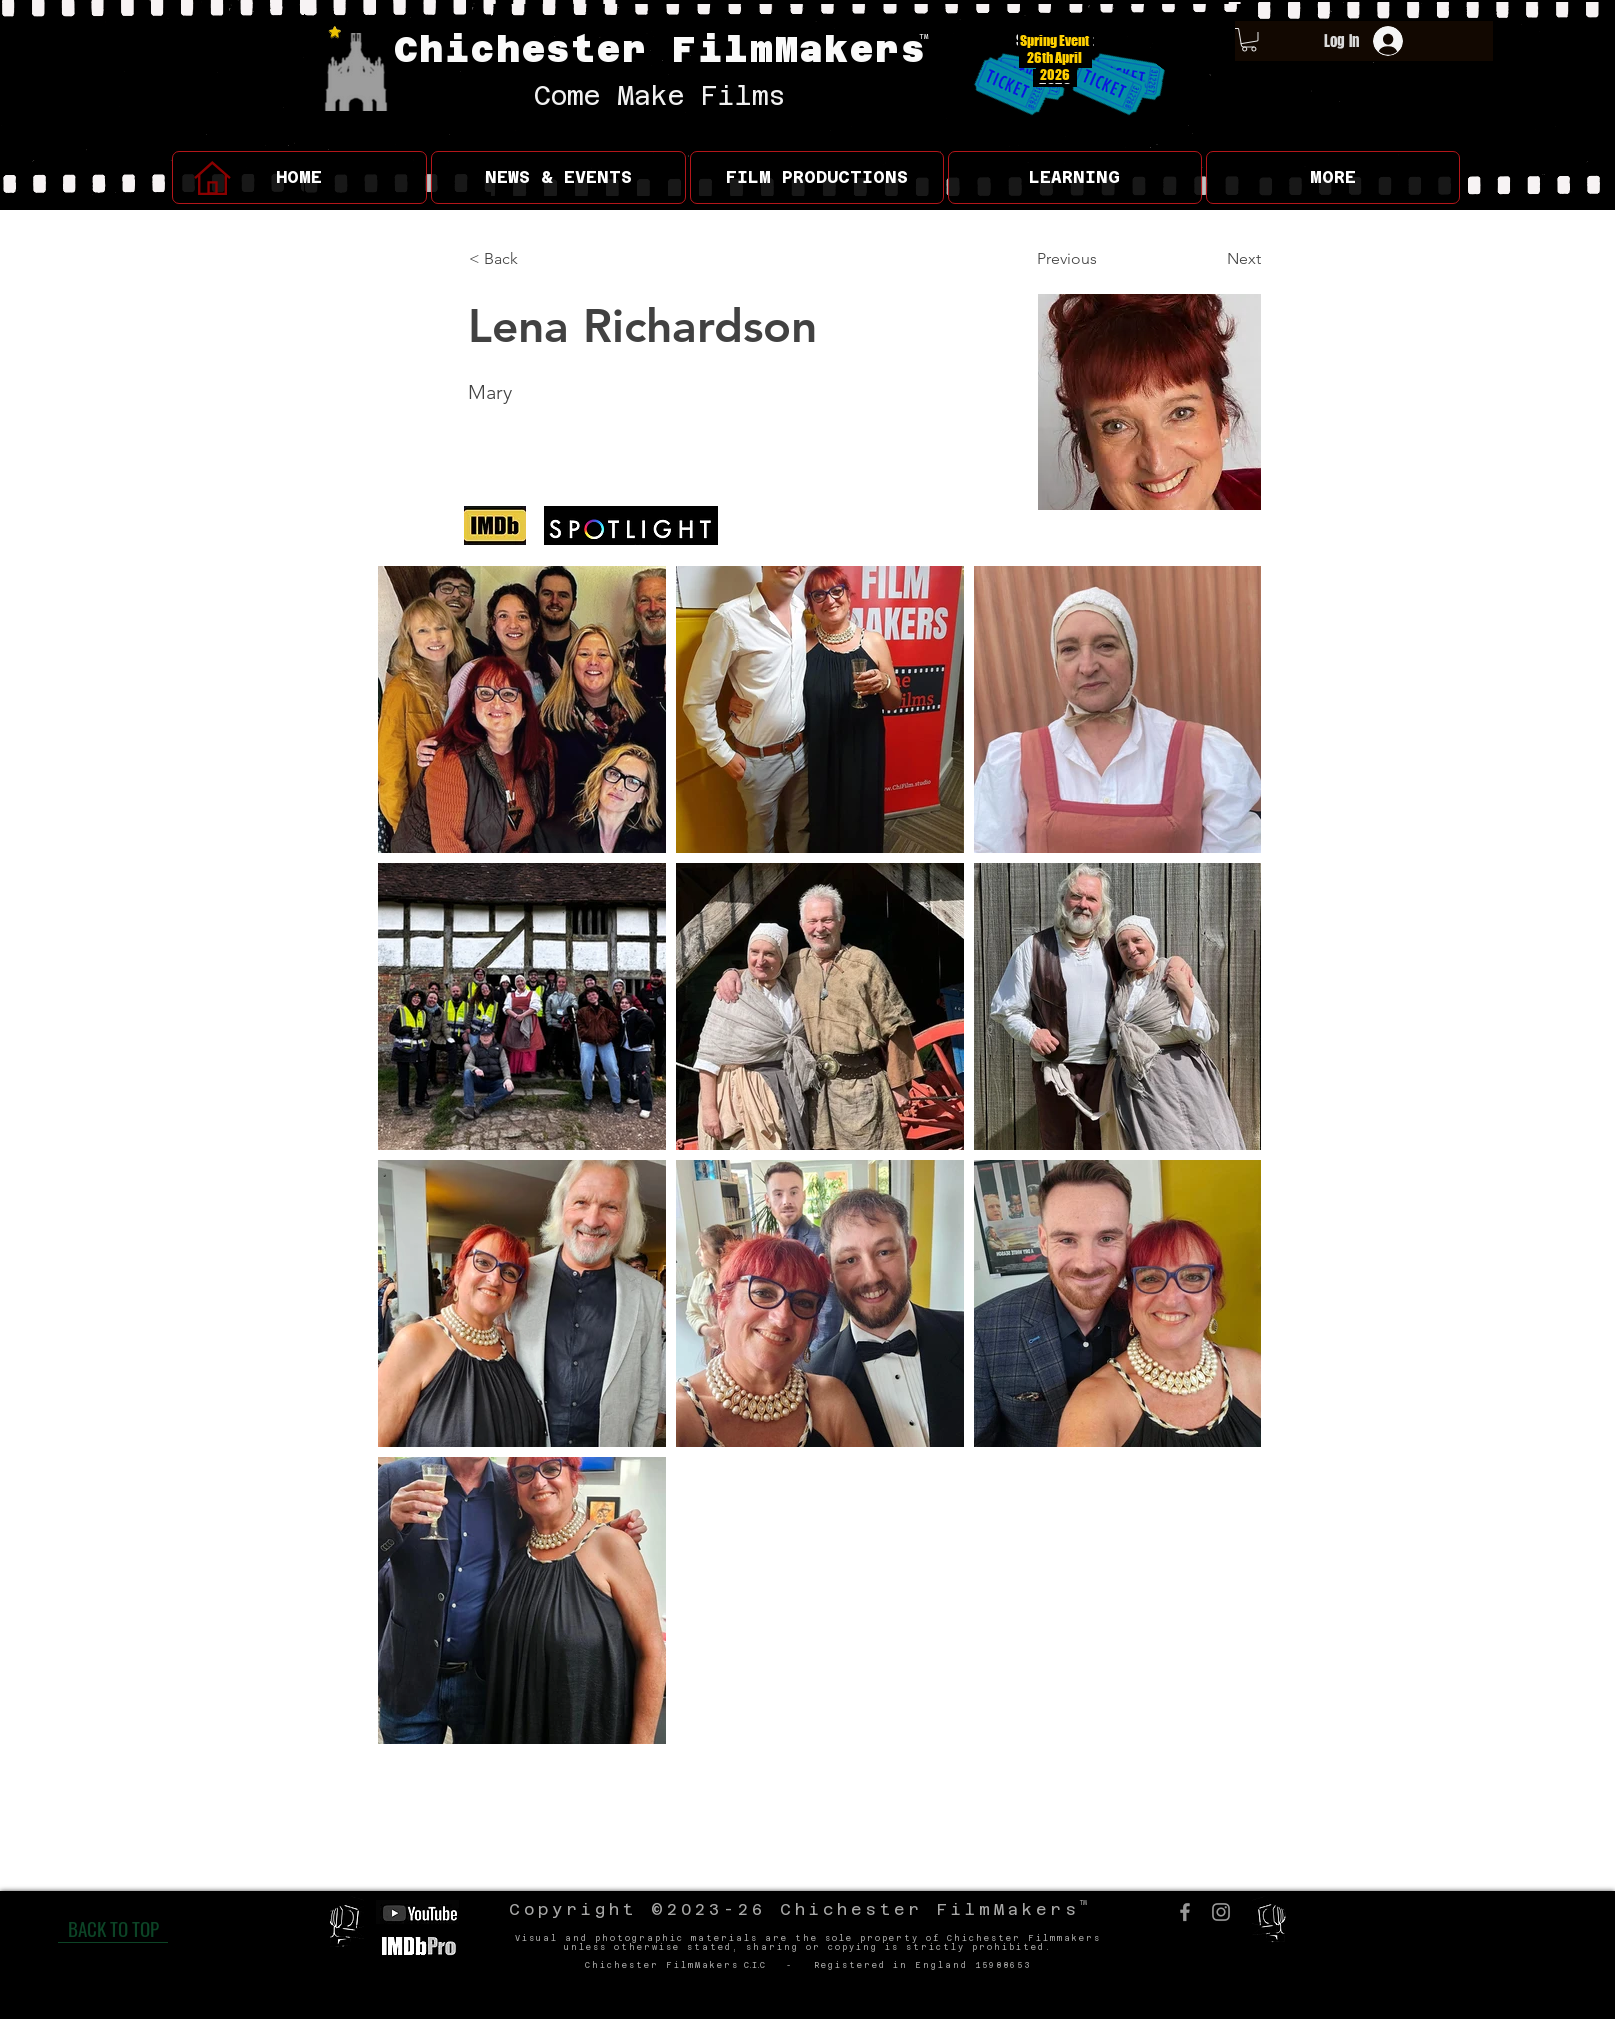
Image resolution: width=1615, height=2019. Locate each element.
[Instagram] (1221, 1912)
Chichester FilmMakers (660, 49)
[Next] (1211, 260)
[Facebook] (1185, 1912)
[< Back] (535, 260)
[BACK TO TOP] (113, 1928)
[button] (558, 177)
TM (924, 36)
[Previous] (1103, 260)
